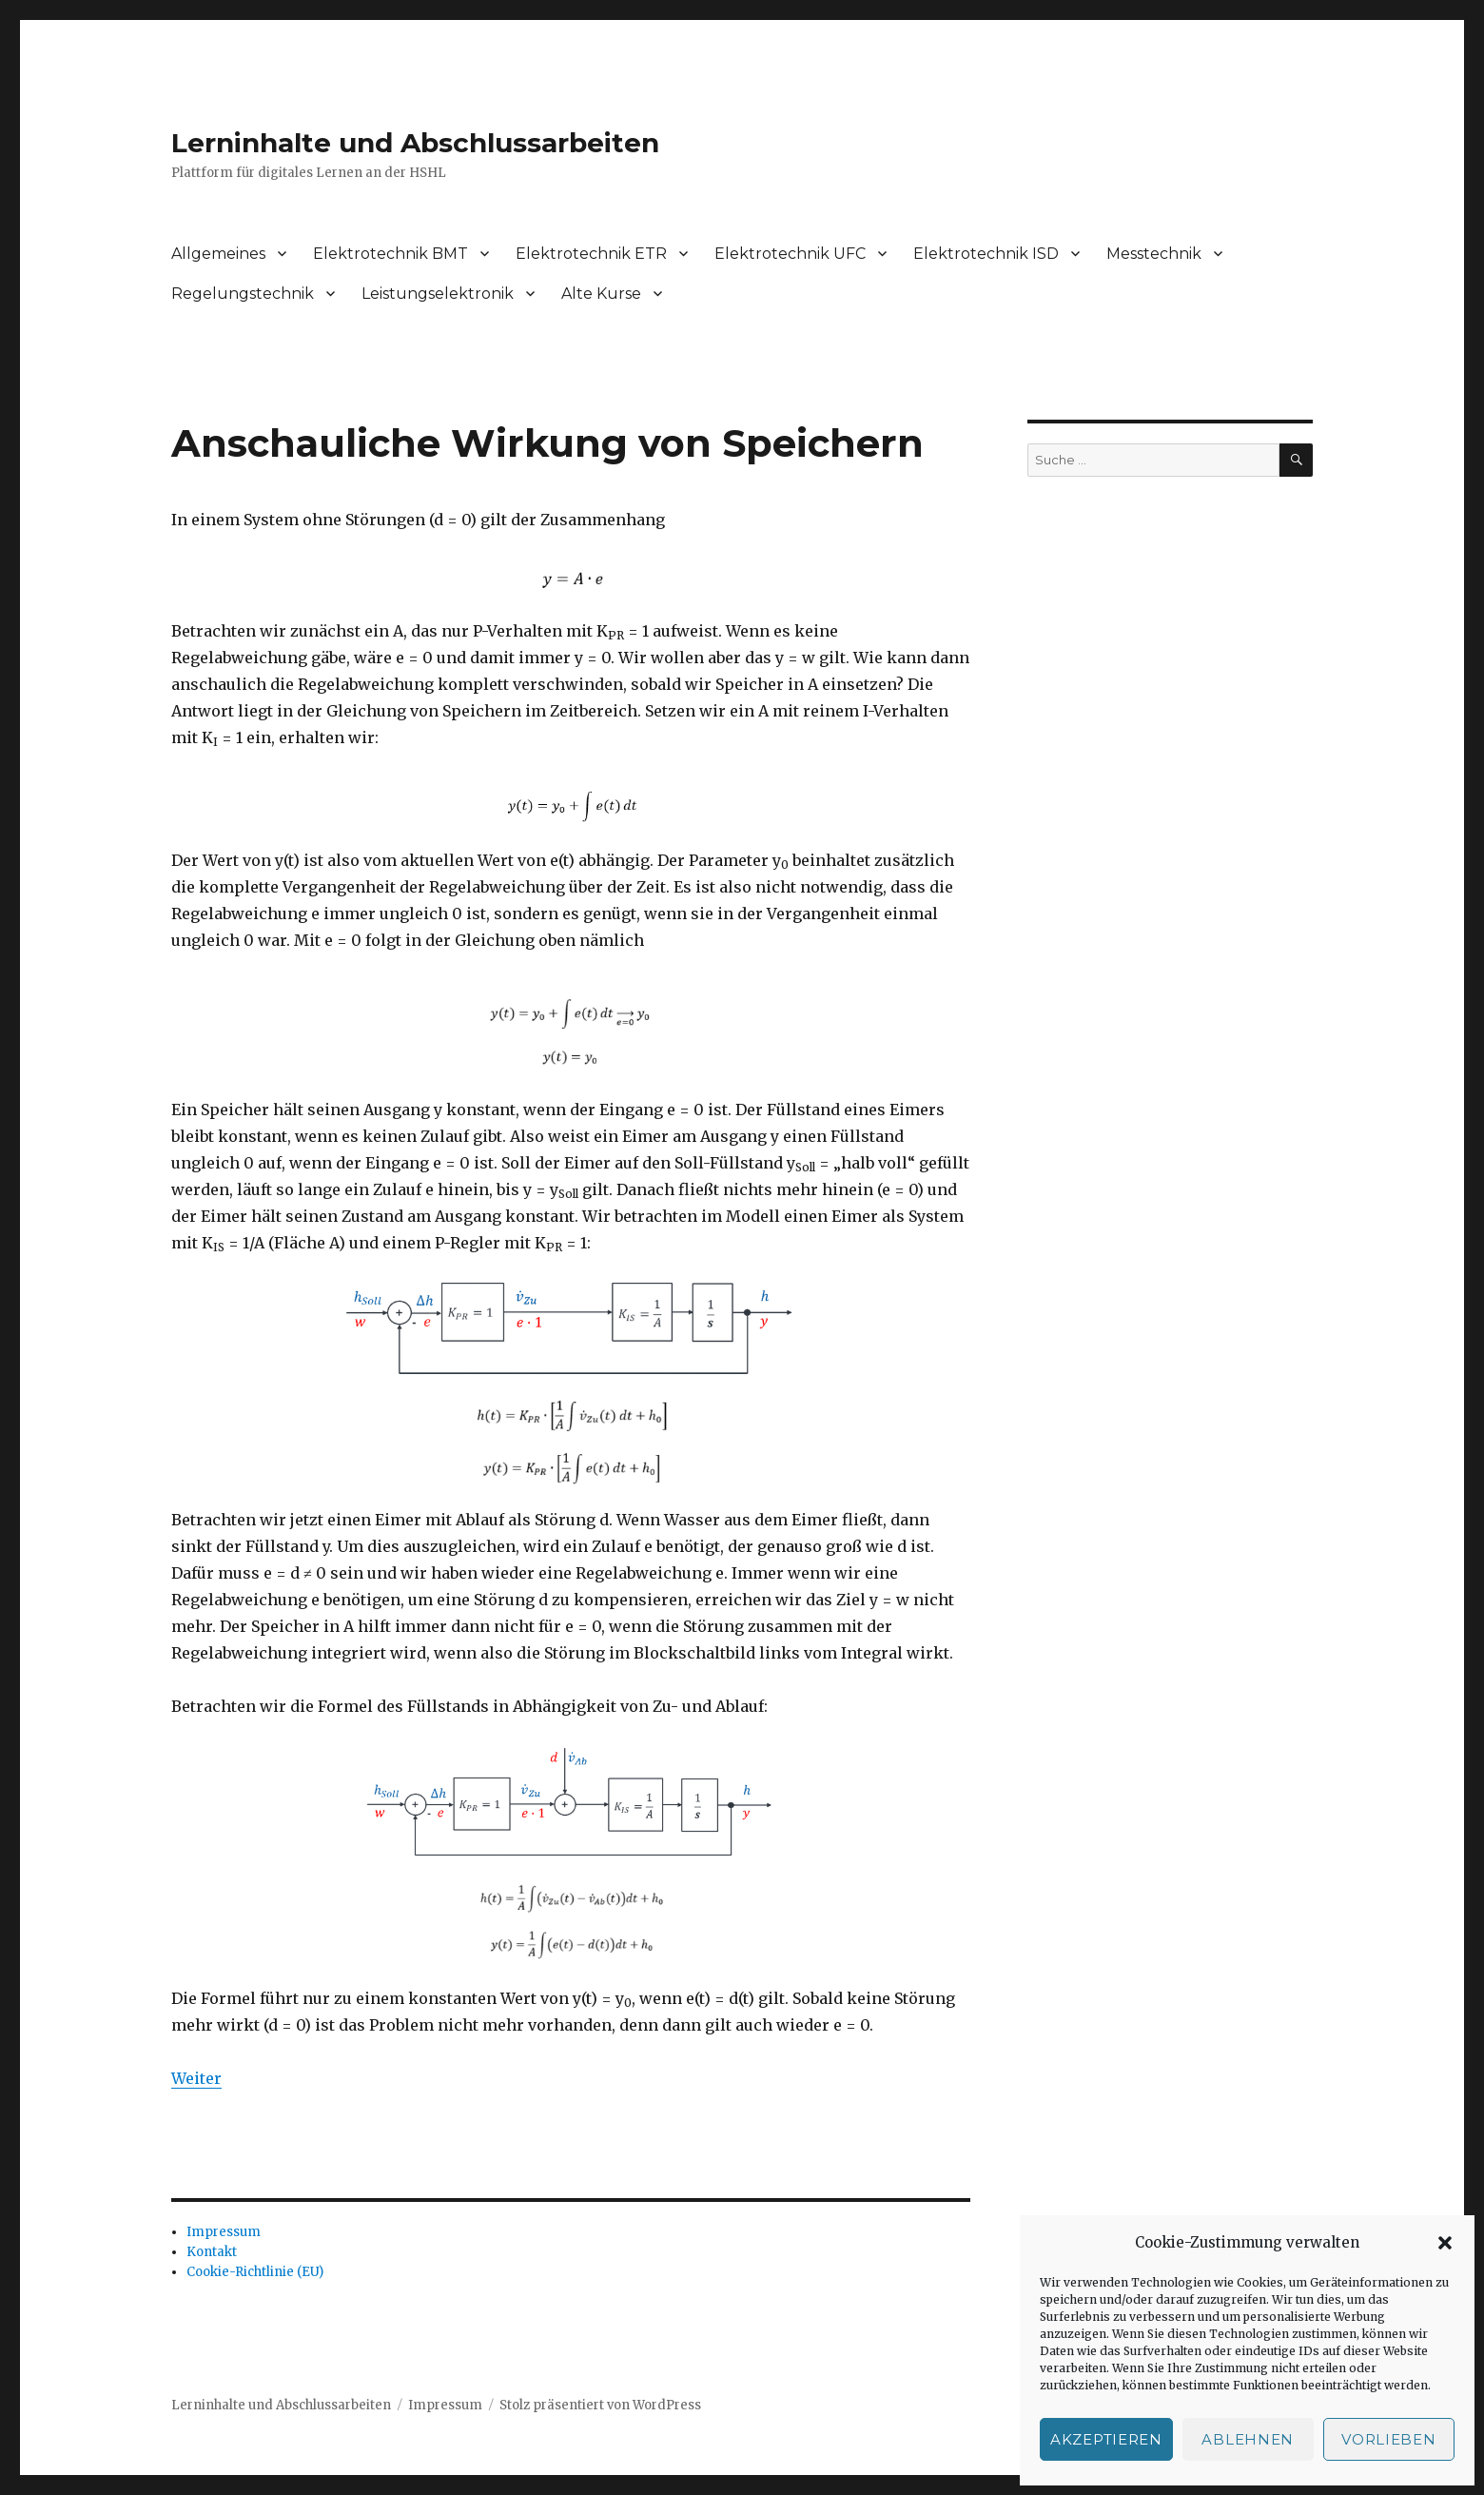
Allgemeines (218, 254)
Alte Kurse (601, 294)
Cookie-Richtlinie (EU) (254, 2272)
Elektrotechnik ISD (986, 254)
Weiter (196, 2078)
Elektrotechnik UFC (790, 254)
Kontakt (211, 2252)
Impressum (223, 2232)
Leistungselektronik (437, 294)
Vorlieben (1388, 2439)
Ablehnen (1247, 2439)
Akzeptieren (1106, 2439)
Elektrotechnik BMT (390, 254)
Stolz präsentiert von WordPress (600, 2405)
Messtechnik (1153, 254)
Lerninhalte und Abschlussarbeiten (415, 143)
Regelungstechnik (242, 294)
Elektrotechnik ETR (591, 254)
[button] (1445, 2242)
